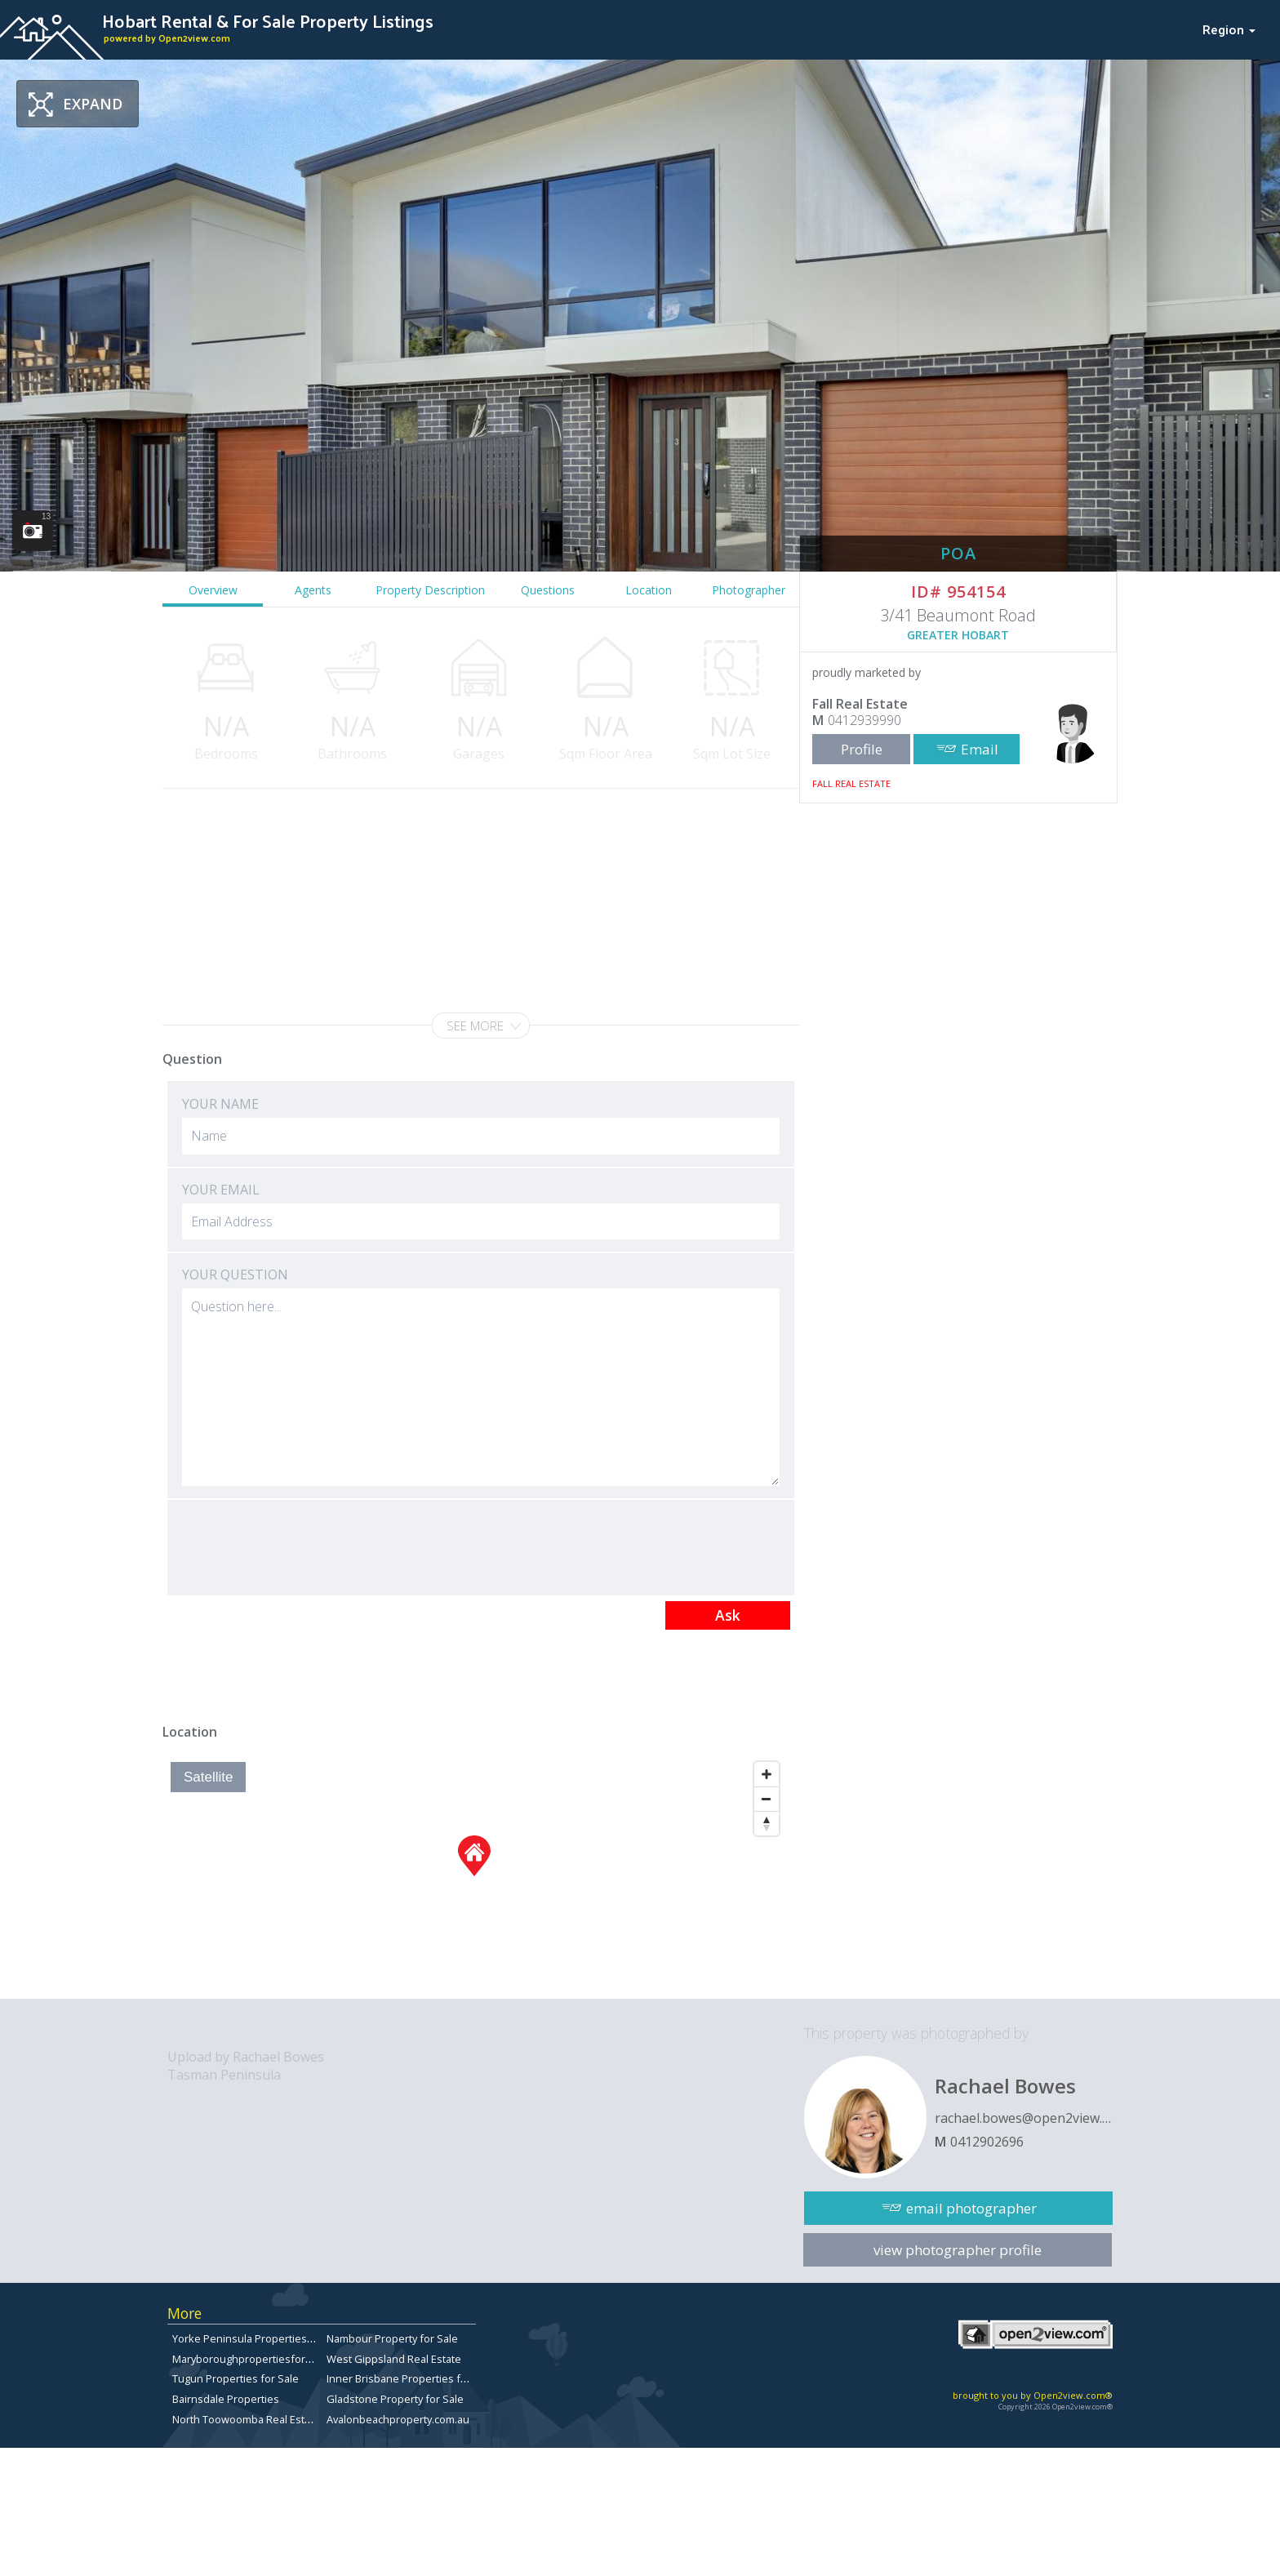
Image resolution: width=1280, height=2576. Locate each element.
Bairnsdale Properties (225, 2398)
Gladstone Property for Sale (395, 2398)
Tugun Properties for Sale (235, 2378)
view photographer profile (957, 2249)
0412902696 (987, 2142)
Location (648, 590)
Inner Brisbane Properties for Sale (411, 2378)
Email (979, 749)
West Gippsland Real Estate (394, 2358)
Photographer (748, 590)
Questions (548, 590)
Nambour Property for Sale (392, 2338)
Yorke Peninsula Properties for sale (259, 2338)
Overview (213, 590)
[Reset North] (766, 1823)
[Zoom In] (766, 1774)
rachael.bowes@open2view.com (1024, 2118)
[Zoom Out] (766, 1798)
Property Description (430, 590)
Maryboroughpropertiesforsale (249, 2358)
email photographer (971, 2208)
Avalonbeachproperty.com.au (398, 2419)
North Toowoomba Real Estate (246, 2419)
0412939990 (864, 720)
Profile (861, 749)
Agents (313, 590)
